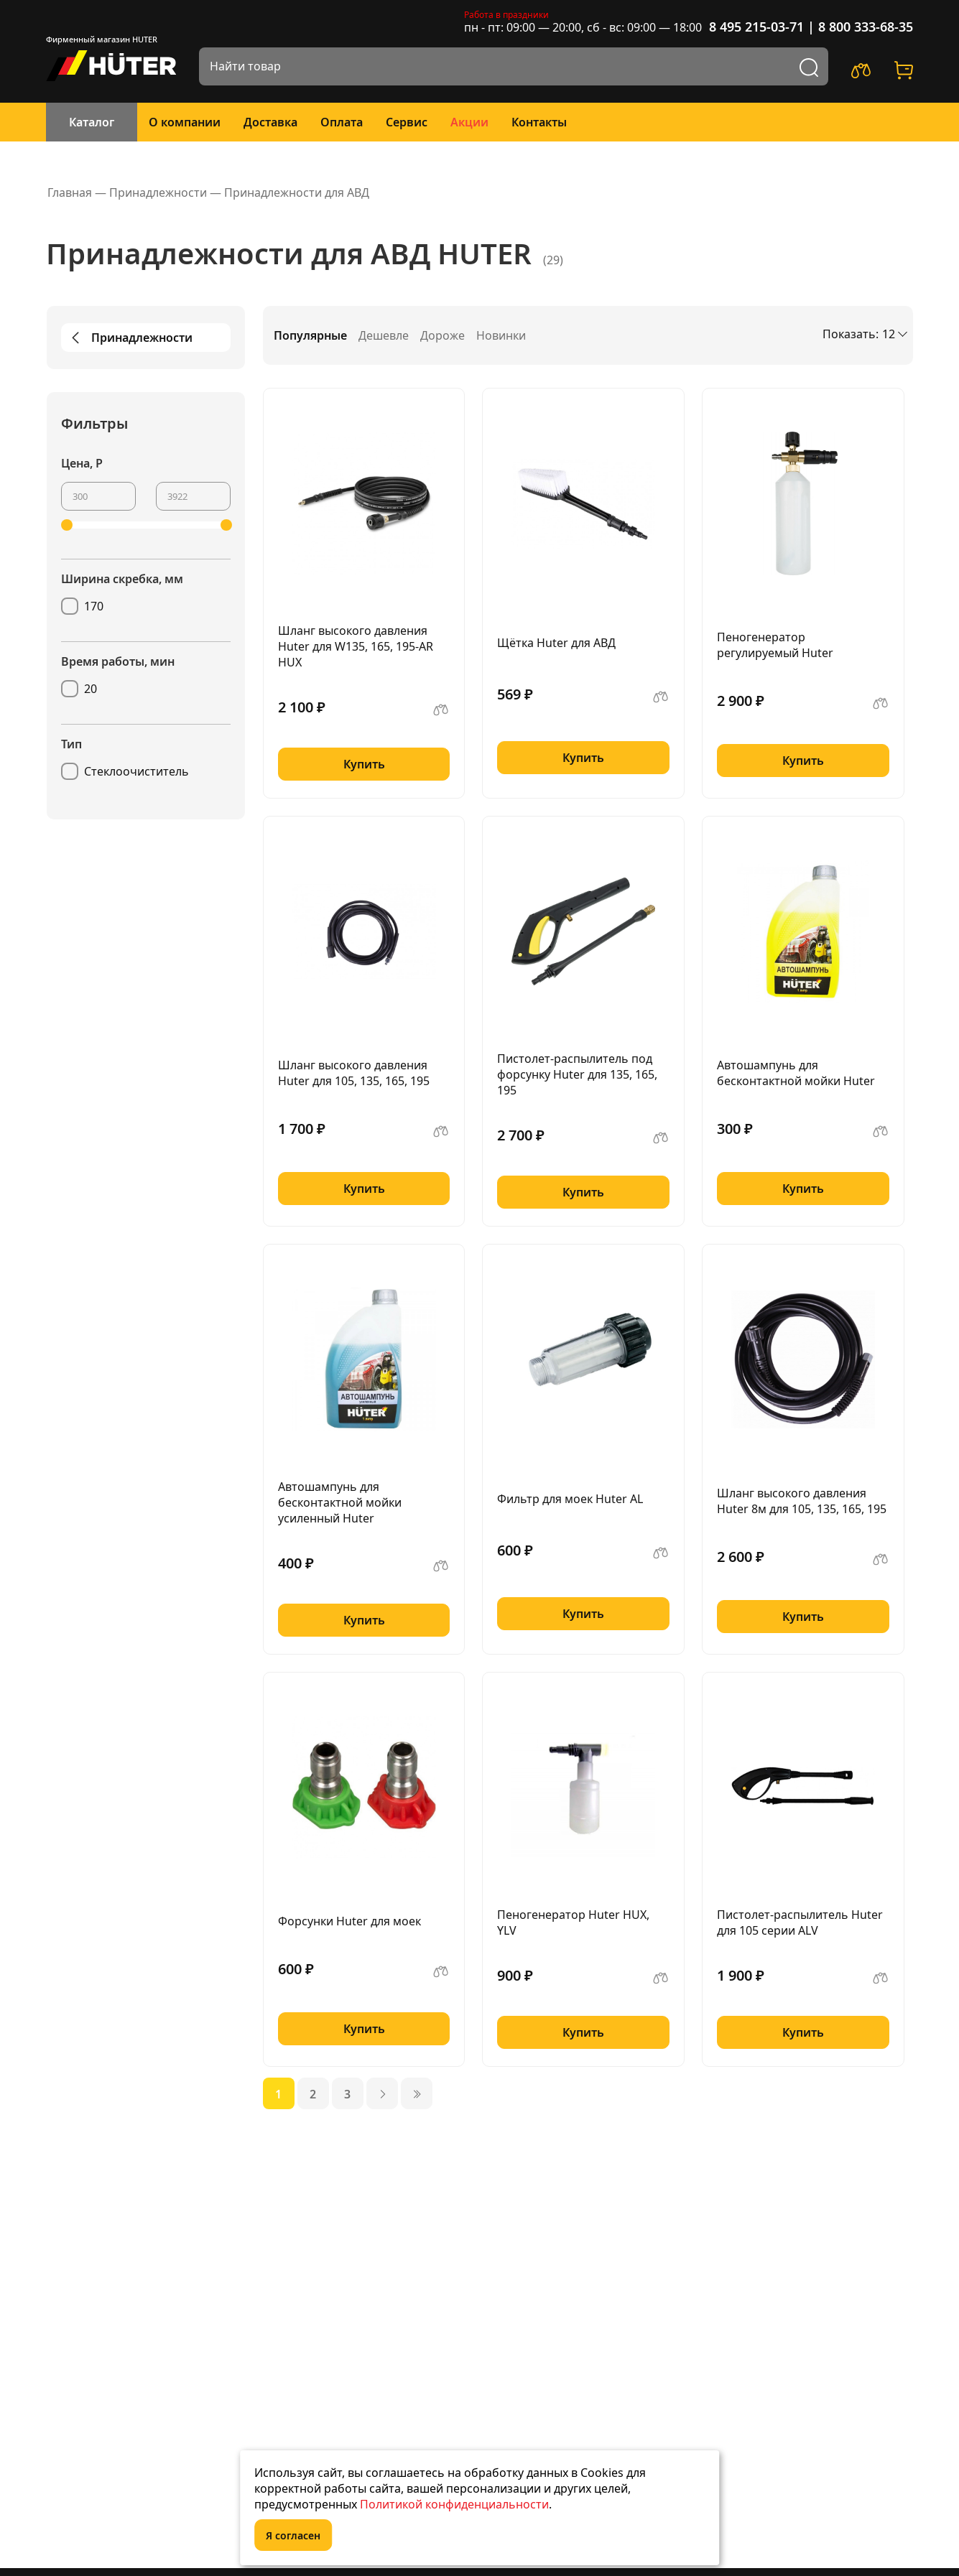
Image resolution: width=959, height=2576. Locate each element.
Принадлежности (130, 337)
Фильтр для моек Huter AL (570, 1499)
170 (93, 606)
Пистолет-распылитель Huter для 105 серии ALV (800, 1922)
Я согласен (293, 2535)
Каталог (91, 122)
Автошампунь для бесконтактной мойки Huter (796, 1073)
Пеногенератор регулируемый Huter (775, 645)
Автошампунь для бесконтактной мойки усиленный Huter (340, 1502)
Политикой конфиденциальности (454, 2504)
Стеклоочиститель (136, 771)
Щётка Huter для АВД (556, 643)
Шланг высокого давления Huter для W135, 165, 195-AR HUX (355, 646)
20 (90, 689)
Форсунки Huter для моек (349, 1921)
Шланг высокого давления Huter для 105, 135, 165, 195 (354, 1073)
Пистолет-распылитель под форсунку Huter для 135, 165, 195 (577, 1074)
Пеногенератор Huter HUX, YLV (573, 1922)
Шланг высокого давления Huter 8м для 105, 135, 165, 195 (801, 1501)
